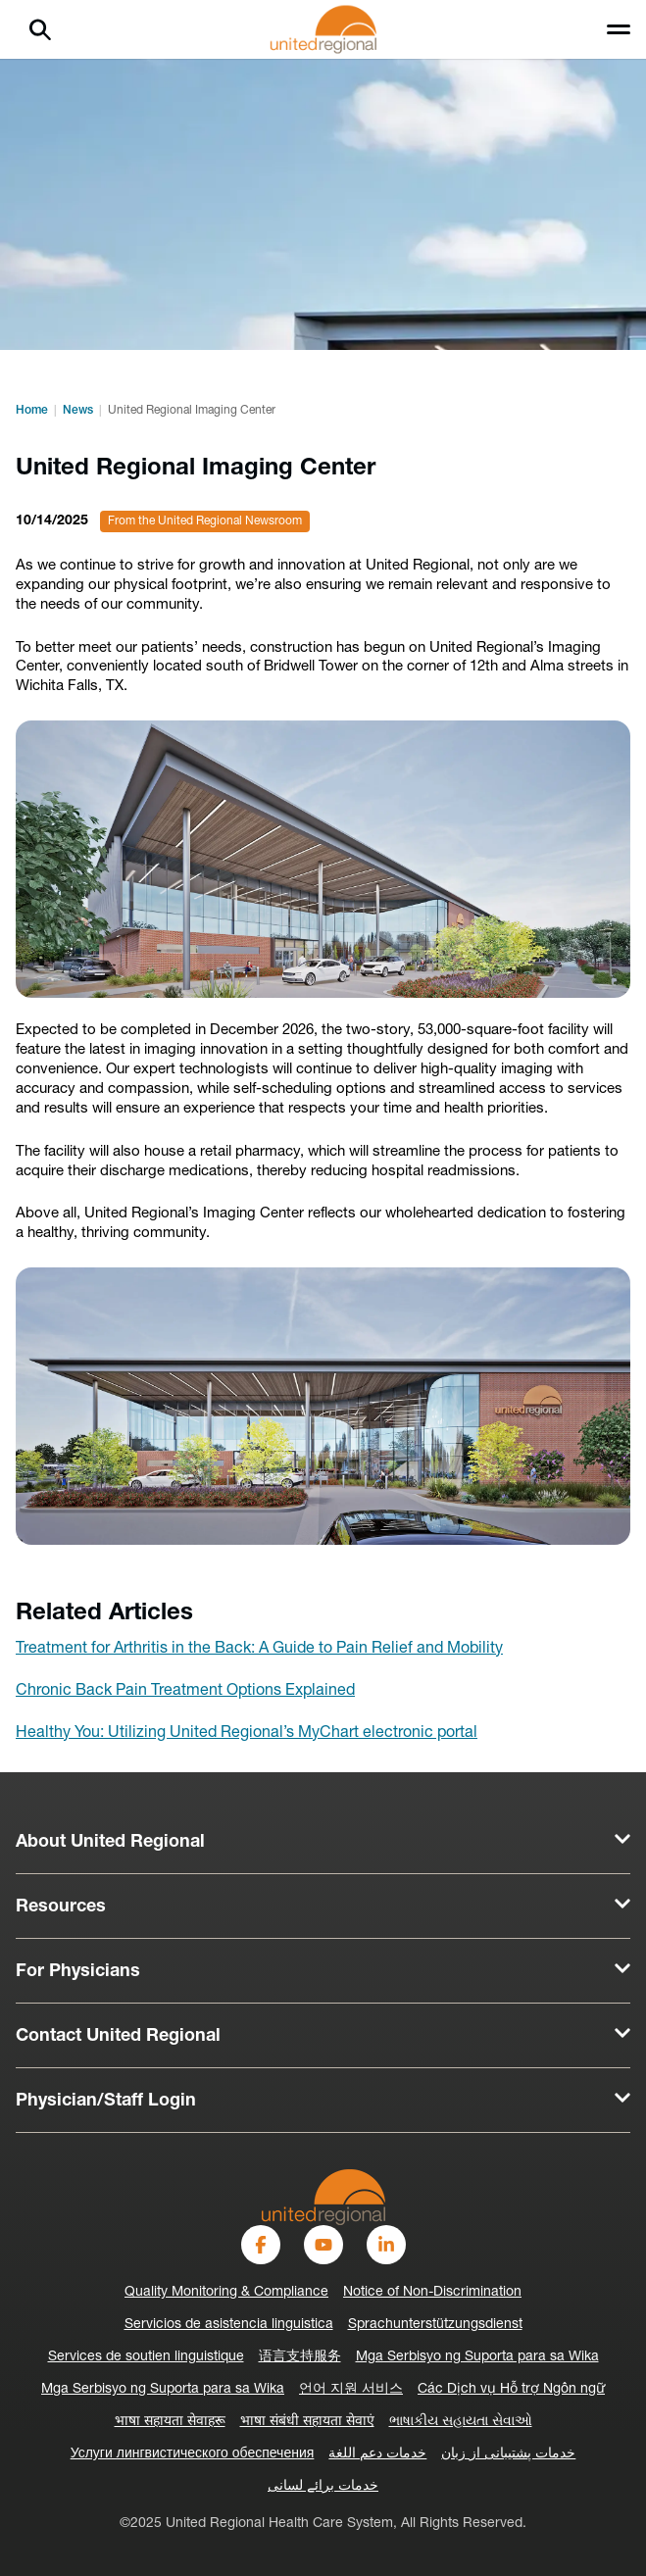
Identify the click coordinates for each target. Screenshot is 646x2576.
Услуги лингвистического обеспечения (193, 2454)
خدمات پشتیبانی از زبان (508, 2454)
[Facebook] (260, 2244)
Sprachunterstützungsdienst (435, 2324)
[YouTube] (323, 2244)
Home (32, 411)
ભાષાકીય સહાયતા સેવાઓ (460, 2421)
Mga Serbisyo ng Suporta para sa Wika (477, 2357)
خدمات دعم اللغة (377, 2454)
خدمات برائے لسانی (323, 2486)
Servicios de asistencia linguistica (228, 2324)
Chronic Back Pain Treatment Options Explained (185, 1691)
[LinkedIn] (386, 2244)
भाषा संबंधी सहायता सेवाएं (307, 2421)
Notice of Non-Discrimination (432, 2292)
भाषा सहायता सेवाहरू (170, 2421)
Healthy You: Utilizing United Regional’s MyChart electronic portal (246, 1733)
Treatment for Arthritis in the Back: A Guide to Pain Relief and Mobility (259, 1649)
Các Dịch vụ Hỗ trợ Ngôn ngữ (511, 2389)
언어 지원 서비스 (351, 2389)
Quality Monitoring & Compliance (226, 2292)
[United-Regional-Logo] (323, 2197)
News (78, 411)
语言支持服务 (300, 2357)
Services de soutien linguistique (146, 2357)
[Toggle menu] (618, 29)
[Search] (40, 29)
